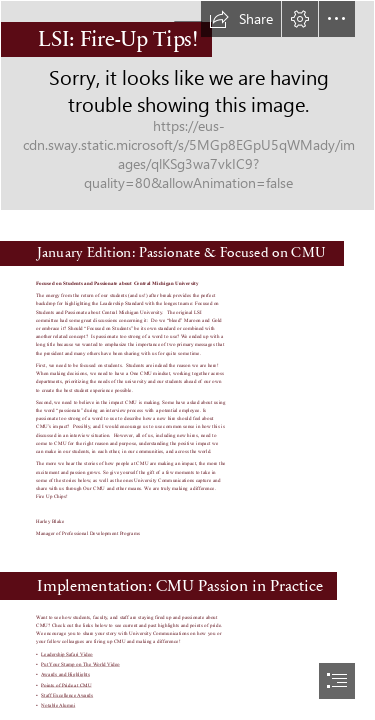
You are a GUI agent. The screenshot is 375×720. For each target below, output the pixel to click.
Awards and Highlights (65, 675)
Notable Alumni (58, 705)
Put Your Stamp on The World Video (80, 664)
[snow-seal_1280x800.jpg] (187, 105)
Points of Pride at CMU (66, 685)
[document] (187, 360)
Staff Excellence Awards (67, 695)
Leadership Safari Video (67, 654)
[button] (241, 19)
